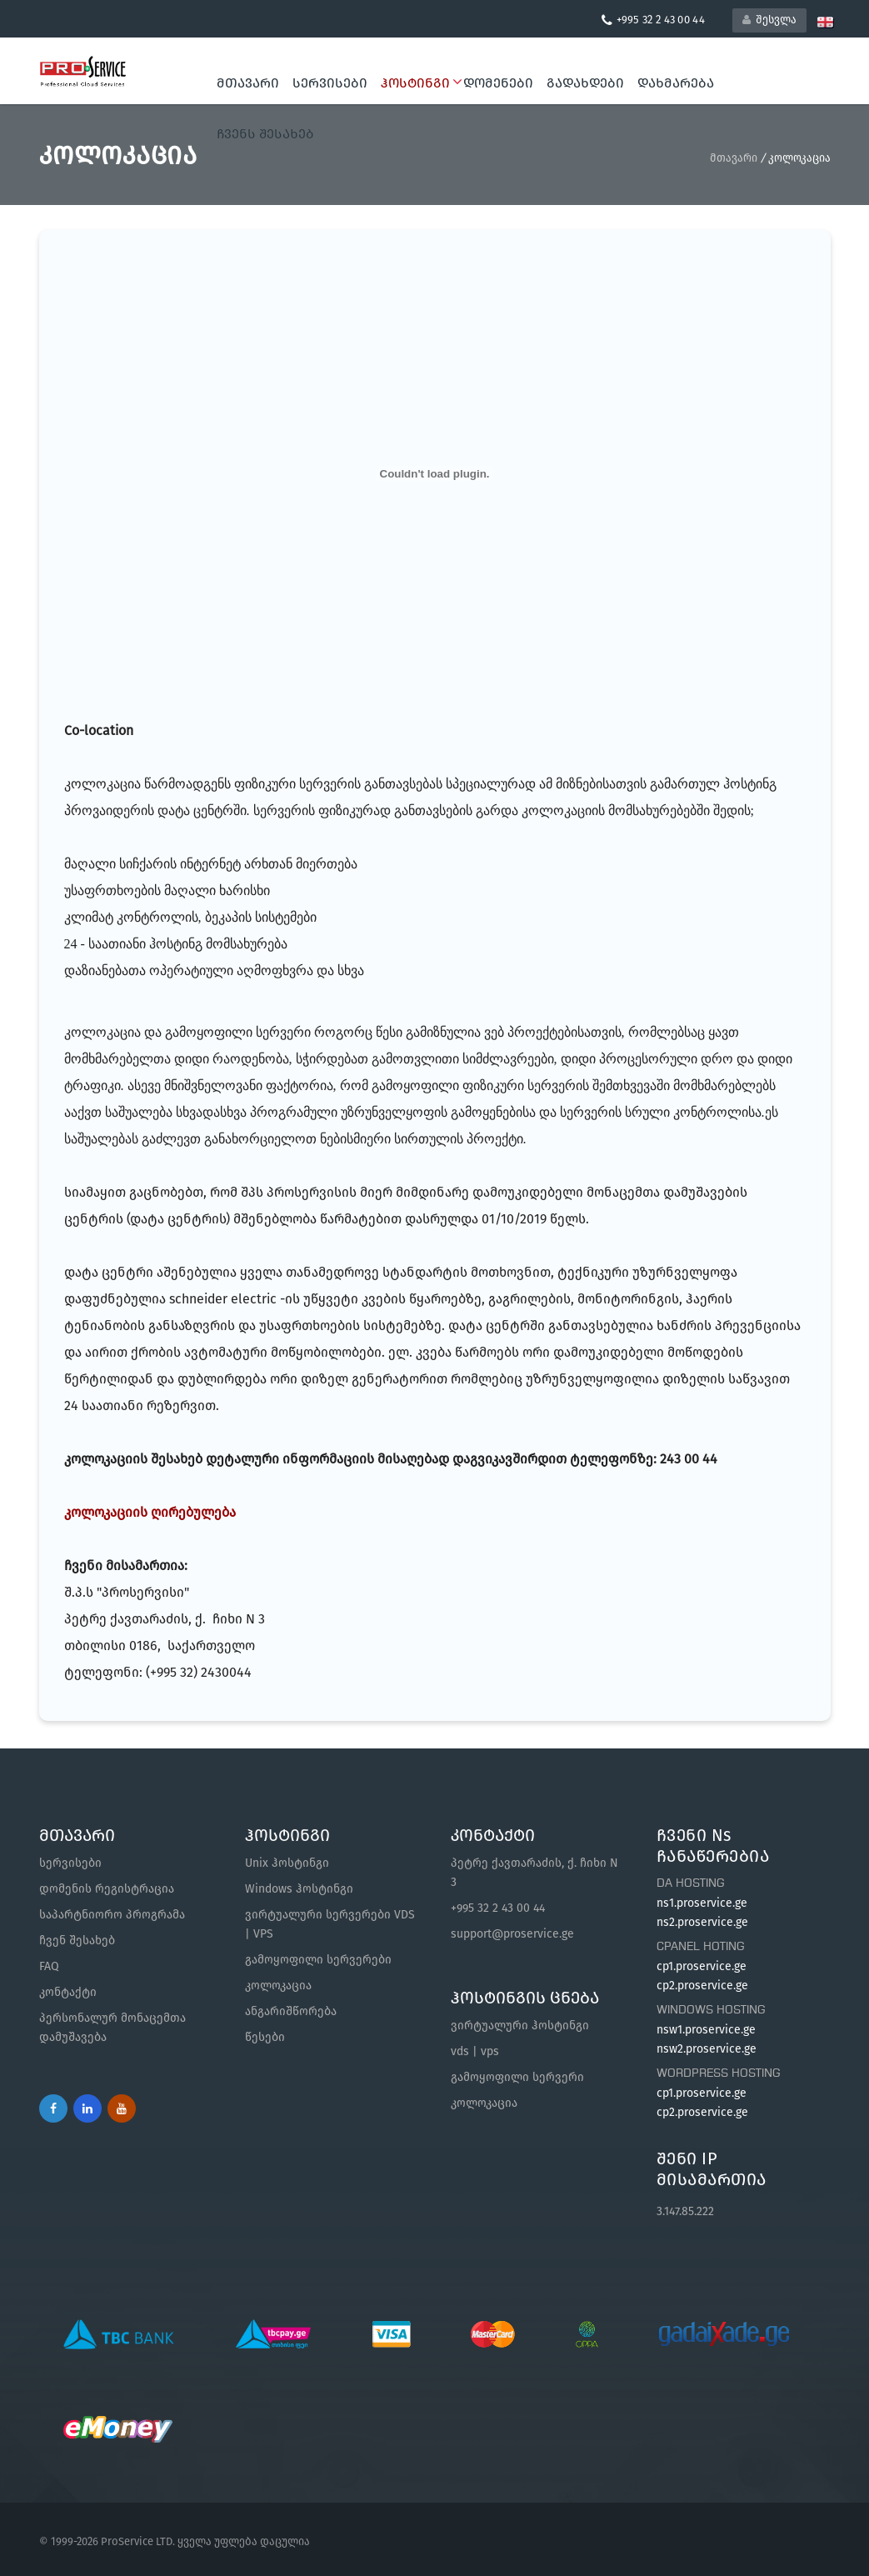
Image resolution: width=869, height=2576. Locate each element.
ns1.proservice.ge (702, 1903)
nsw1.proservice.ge (706, 2030)
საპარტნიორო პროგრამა (112, 1915)
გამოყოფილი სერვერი (517, 2077)
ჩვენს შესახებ (265, 134)
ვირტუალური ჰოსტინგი (520, 2025)
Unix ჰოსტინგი (287, 1863)
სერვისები (329, 83)
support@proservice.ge (512, 1934)
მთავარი (248, 83)
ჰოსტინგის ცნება (525, 1998)
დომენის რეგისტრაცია (106, 1889)
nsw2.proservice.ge (707, 2049)
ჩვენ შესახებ (77, 1940)
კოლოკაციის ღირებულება (150, 1512)
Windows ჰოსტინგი (299, 1889)
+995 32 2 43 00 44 (498, 1908)
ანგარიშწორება (291, 2011)
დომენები (498, 83)
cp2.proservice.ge (702, 1985)
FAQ (49, 1966)
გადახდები (585, 83)
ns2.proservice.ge (702, 1922)
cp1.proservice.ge (702, 1966)
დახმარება (675, 83)
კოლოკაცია (278, 1985)
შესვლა (769, 19)
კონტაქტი (68, 1992)
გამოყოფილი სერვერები (318, 1960)
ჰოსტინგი (419, 83)
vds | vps (475, 2051)
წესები (265, 2037)
